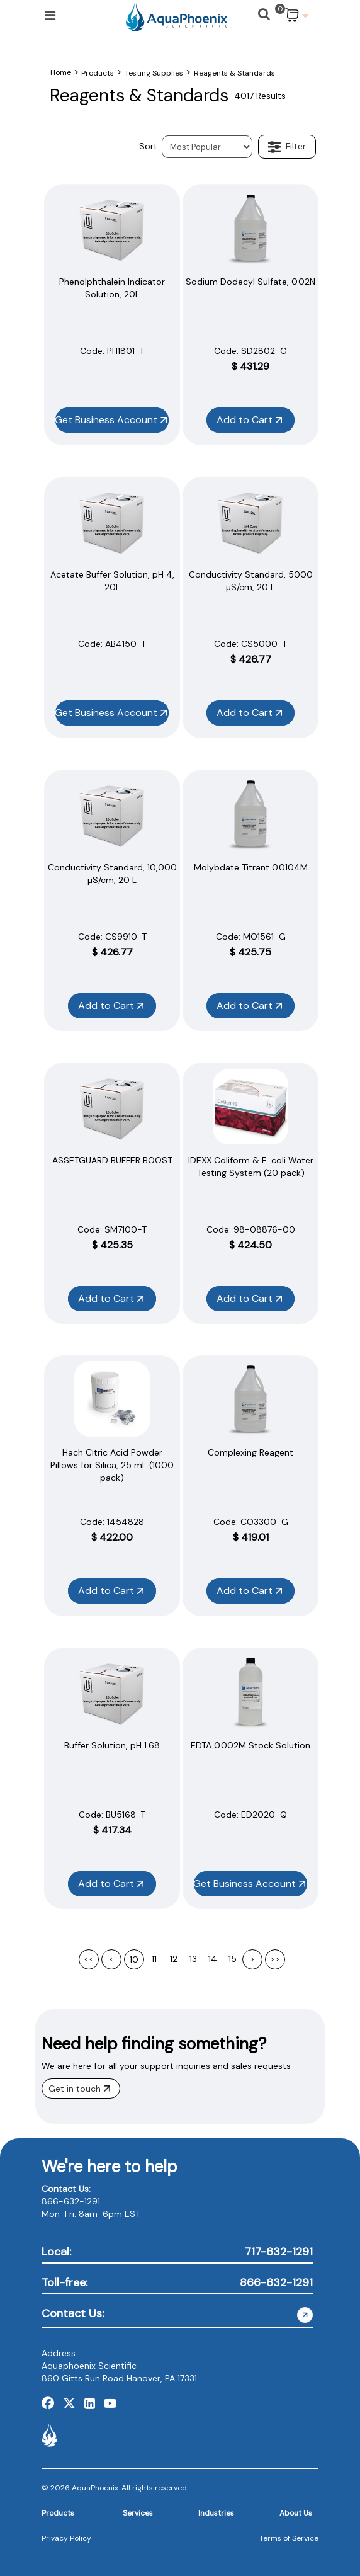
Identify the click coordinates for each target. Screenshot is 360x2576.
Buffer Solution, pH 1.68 (112, 1745)
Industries (216, 2513)
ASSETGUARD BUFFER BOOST (112, 1160)
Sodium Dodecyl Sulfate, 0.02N (250, 281)
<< (89, 1958)
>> (275, 1958)
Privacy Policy (66, 2538)
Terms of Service (288, 2538)
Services (138, 2513)
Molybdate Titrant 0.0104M (251, 867)
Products (58, 2513)
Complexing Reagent (250, 1452)
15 (232, 1958)
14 (212, 1958)
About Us (295, 2513)
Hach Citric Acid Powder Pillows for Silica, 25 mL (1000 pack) (112, 1465)
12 (173, 1958)
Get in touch (79, 2088)
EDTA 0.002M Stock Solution (250, 1745)
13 (193, 1958)
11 (154, 1958)
